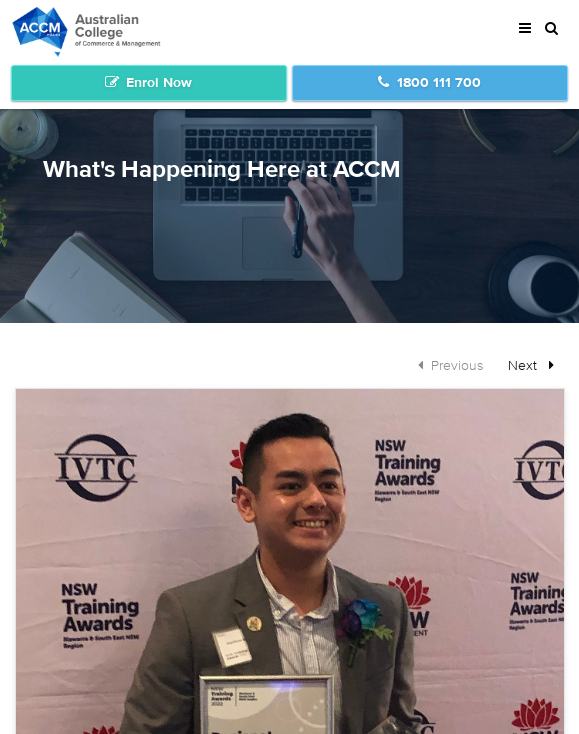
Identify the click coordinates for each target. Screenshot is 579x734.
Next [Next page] (536, 364)
